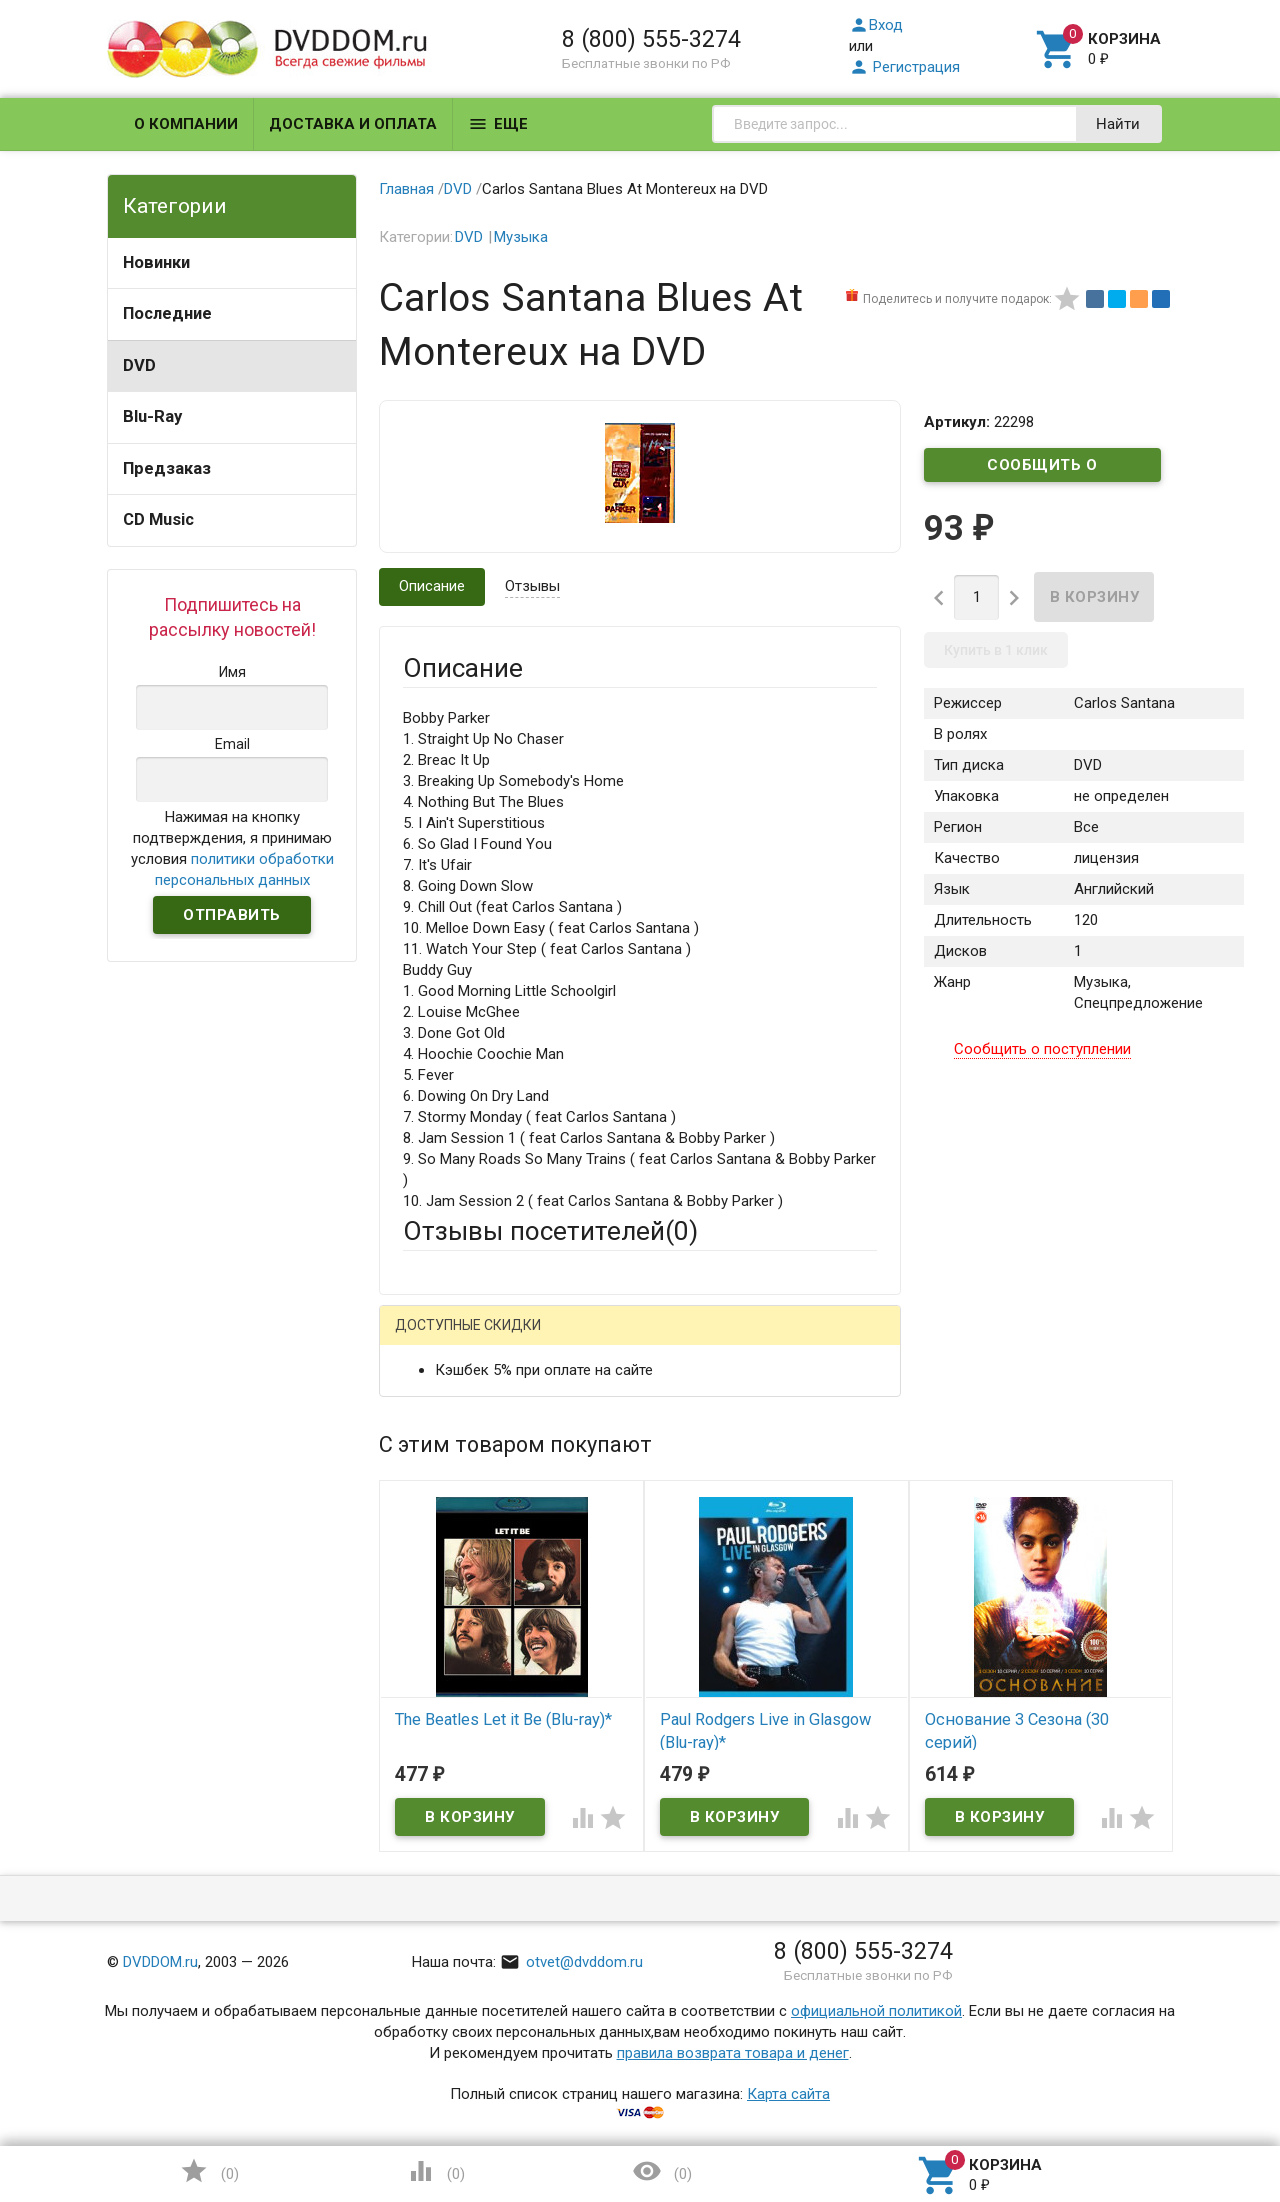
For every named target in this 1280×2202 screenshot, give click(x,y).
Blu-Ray (152, 416)
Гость (429, 1338)
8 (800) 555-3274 (651, 39)
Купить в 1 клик (996, 650)
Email (420, 1465)
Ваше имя (436, 1410)
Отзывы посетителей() (550, 1231)
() (209, 2171)
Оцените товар (453, 1596)
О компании (186, 124)
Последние (167, 313)
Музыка (521, 237)
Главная (406, 189)
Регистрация (904, 67)
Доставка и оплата (353, 124)
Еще (498, 124)
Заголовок (440, 1541)
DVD (139, 365)
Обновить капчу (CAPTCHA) (656, 1932)
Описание (432, 586)
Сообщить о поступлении (1043, 469)
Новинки (156, 262)
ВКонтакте (652, 1340)
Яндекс (776, 1340)
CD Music (158, 519)
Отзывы (532, 586)
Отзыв (425, 1630)
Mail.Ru (531, 1340)
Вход (876, 25)
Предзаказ (167, 468)
